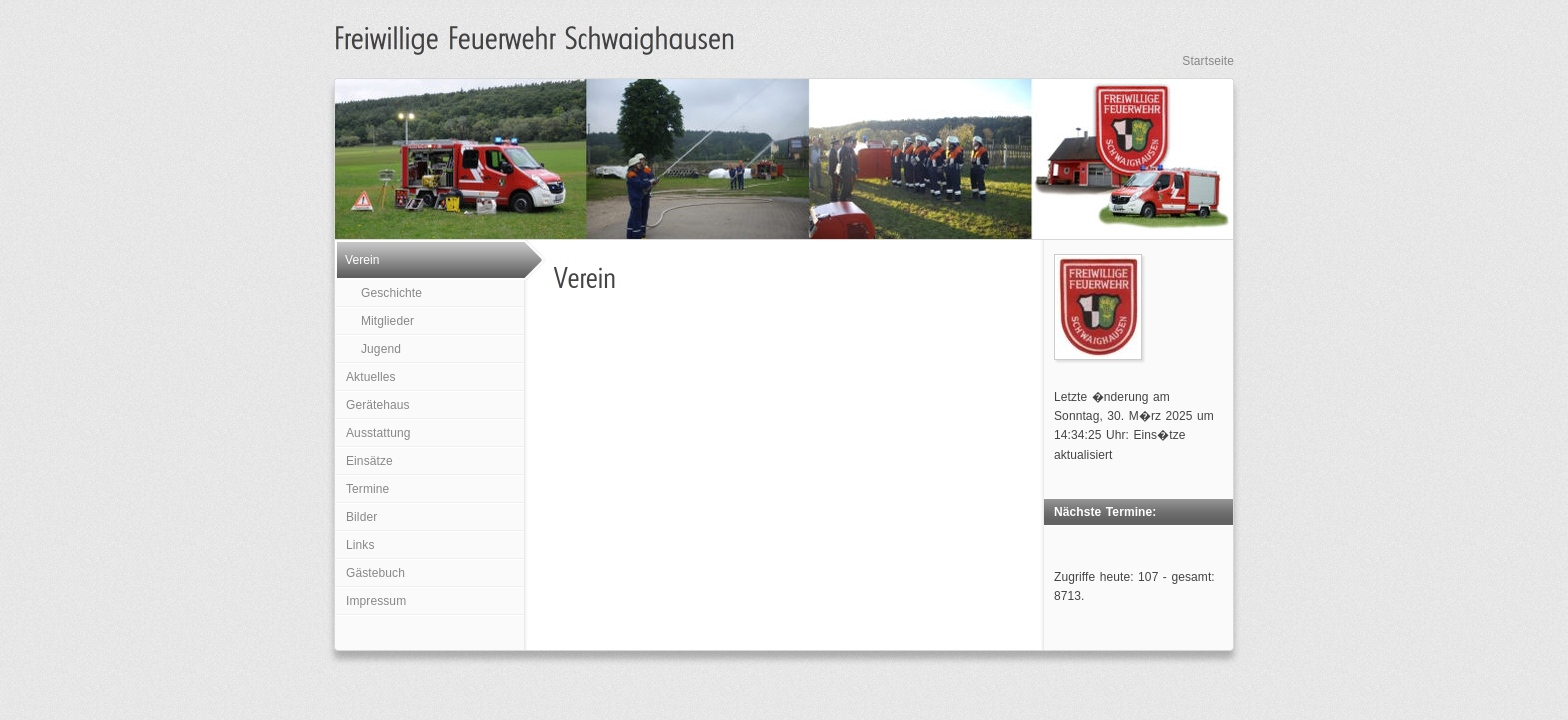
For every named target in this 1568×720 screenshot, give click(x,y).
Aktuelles (371, 377)
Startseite (1208, 61)
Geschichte (391, 293)
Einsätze (369, 461)
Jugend (381, 349)
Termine (367, 489)
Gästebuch (375, 573)
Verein (362, 260)
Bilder (361, 517)
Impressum (376, 601)
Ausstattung (378, 433)
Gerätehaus (378, 405)
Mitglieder (387, 321)
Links (360, 545)
